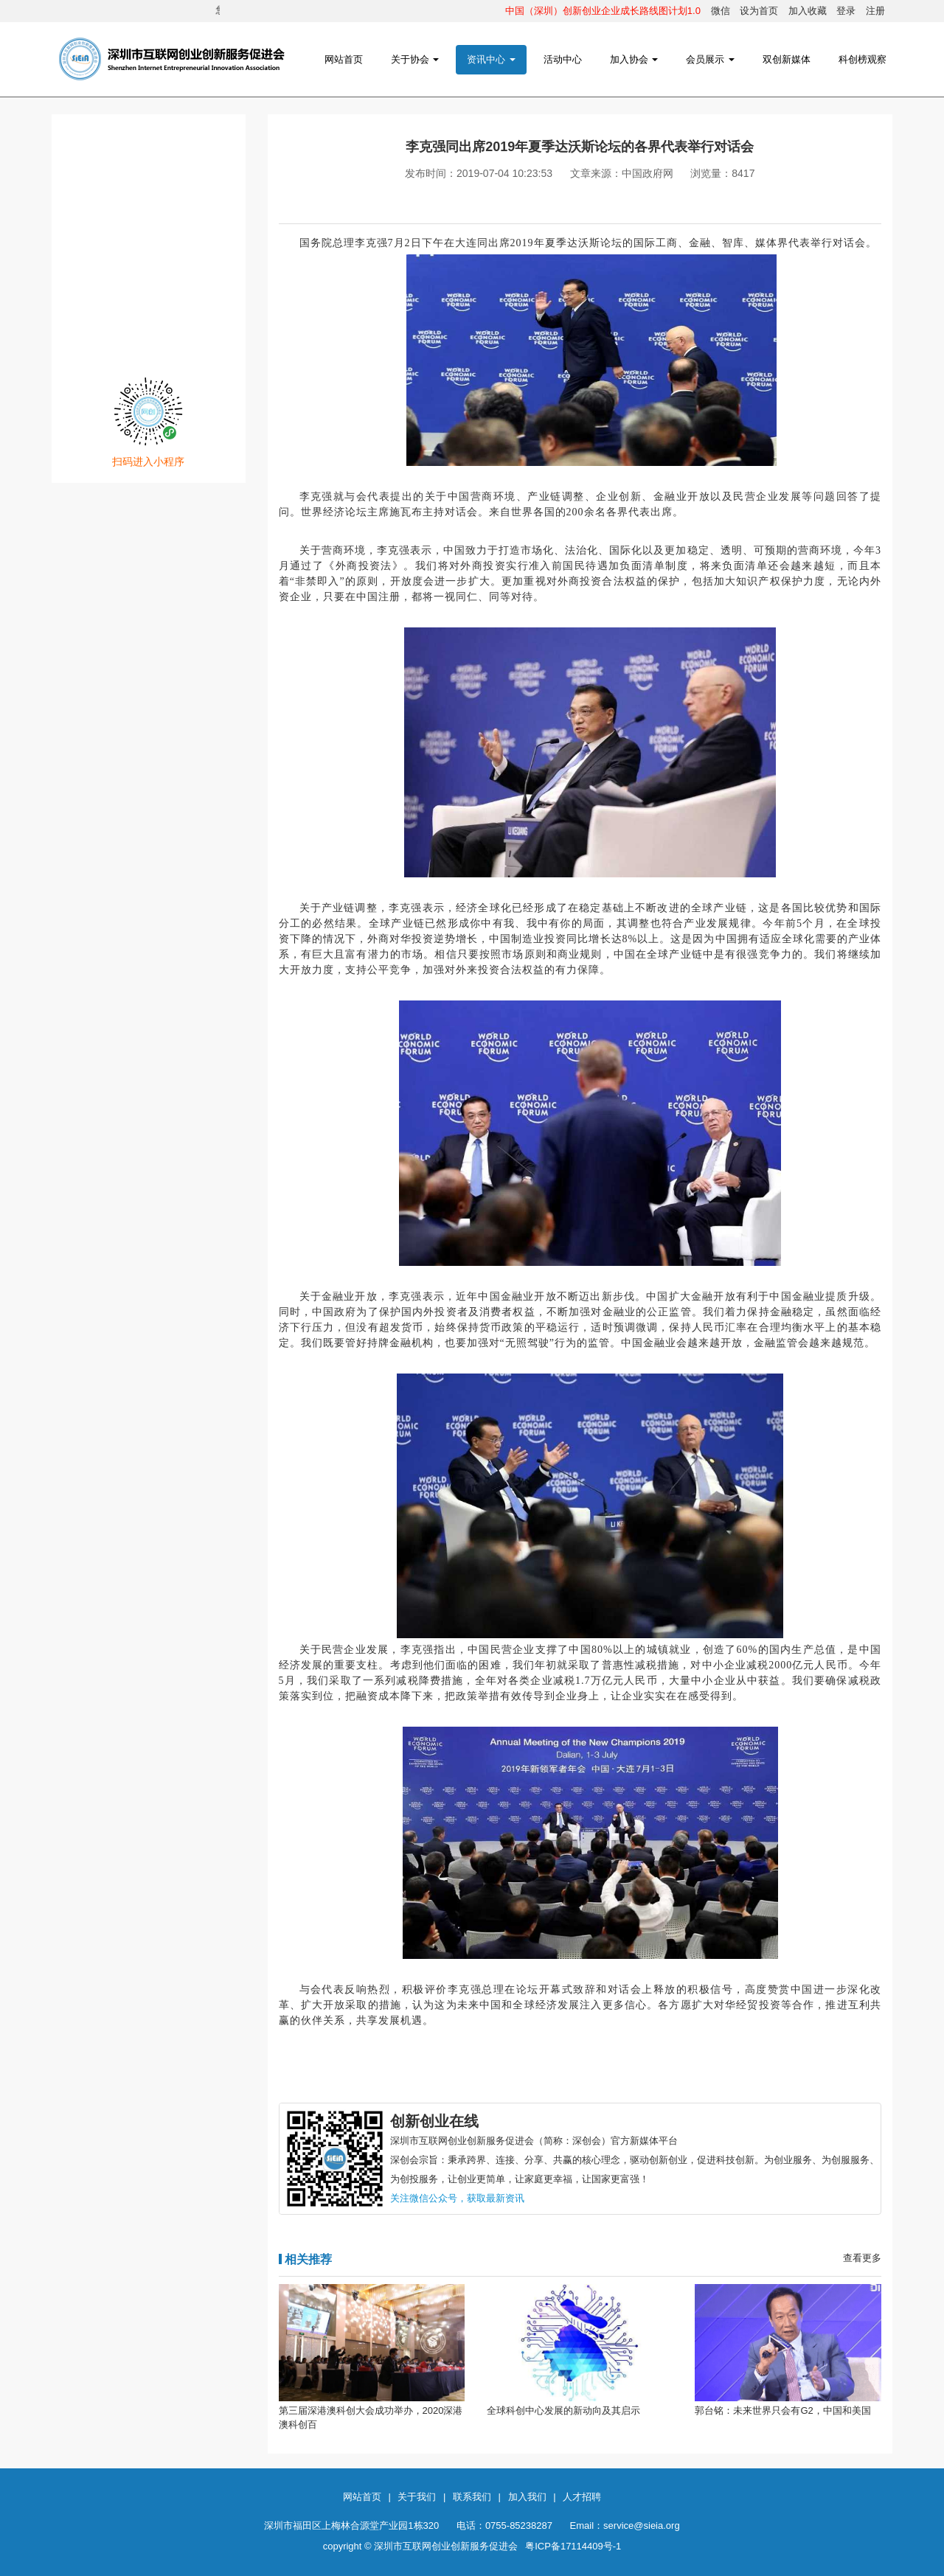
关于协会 (415, 59)
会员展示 (710, 59)
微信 (720, 10)
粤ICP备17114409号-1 (573, 2546)
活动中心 (563, 59)
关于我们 (417, 2496)
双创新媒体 (787, 59)
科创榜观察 (862, 59)
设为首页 (759, 10)
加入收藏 (807, 10)
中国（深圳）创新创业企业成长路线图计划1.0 (603, 10)
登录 (846, 10)
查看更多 (862, 2257)
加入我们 (527, 2496)
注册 (875, 10)
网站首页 (343, 59)
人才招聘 (582, 2496)
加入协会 (634, 59)
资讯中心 (491, 59)
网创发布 (148, 274)
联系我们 (472, 2496)
